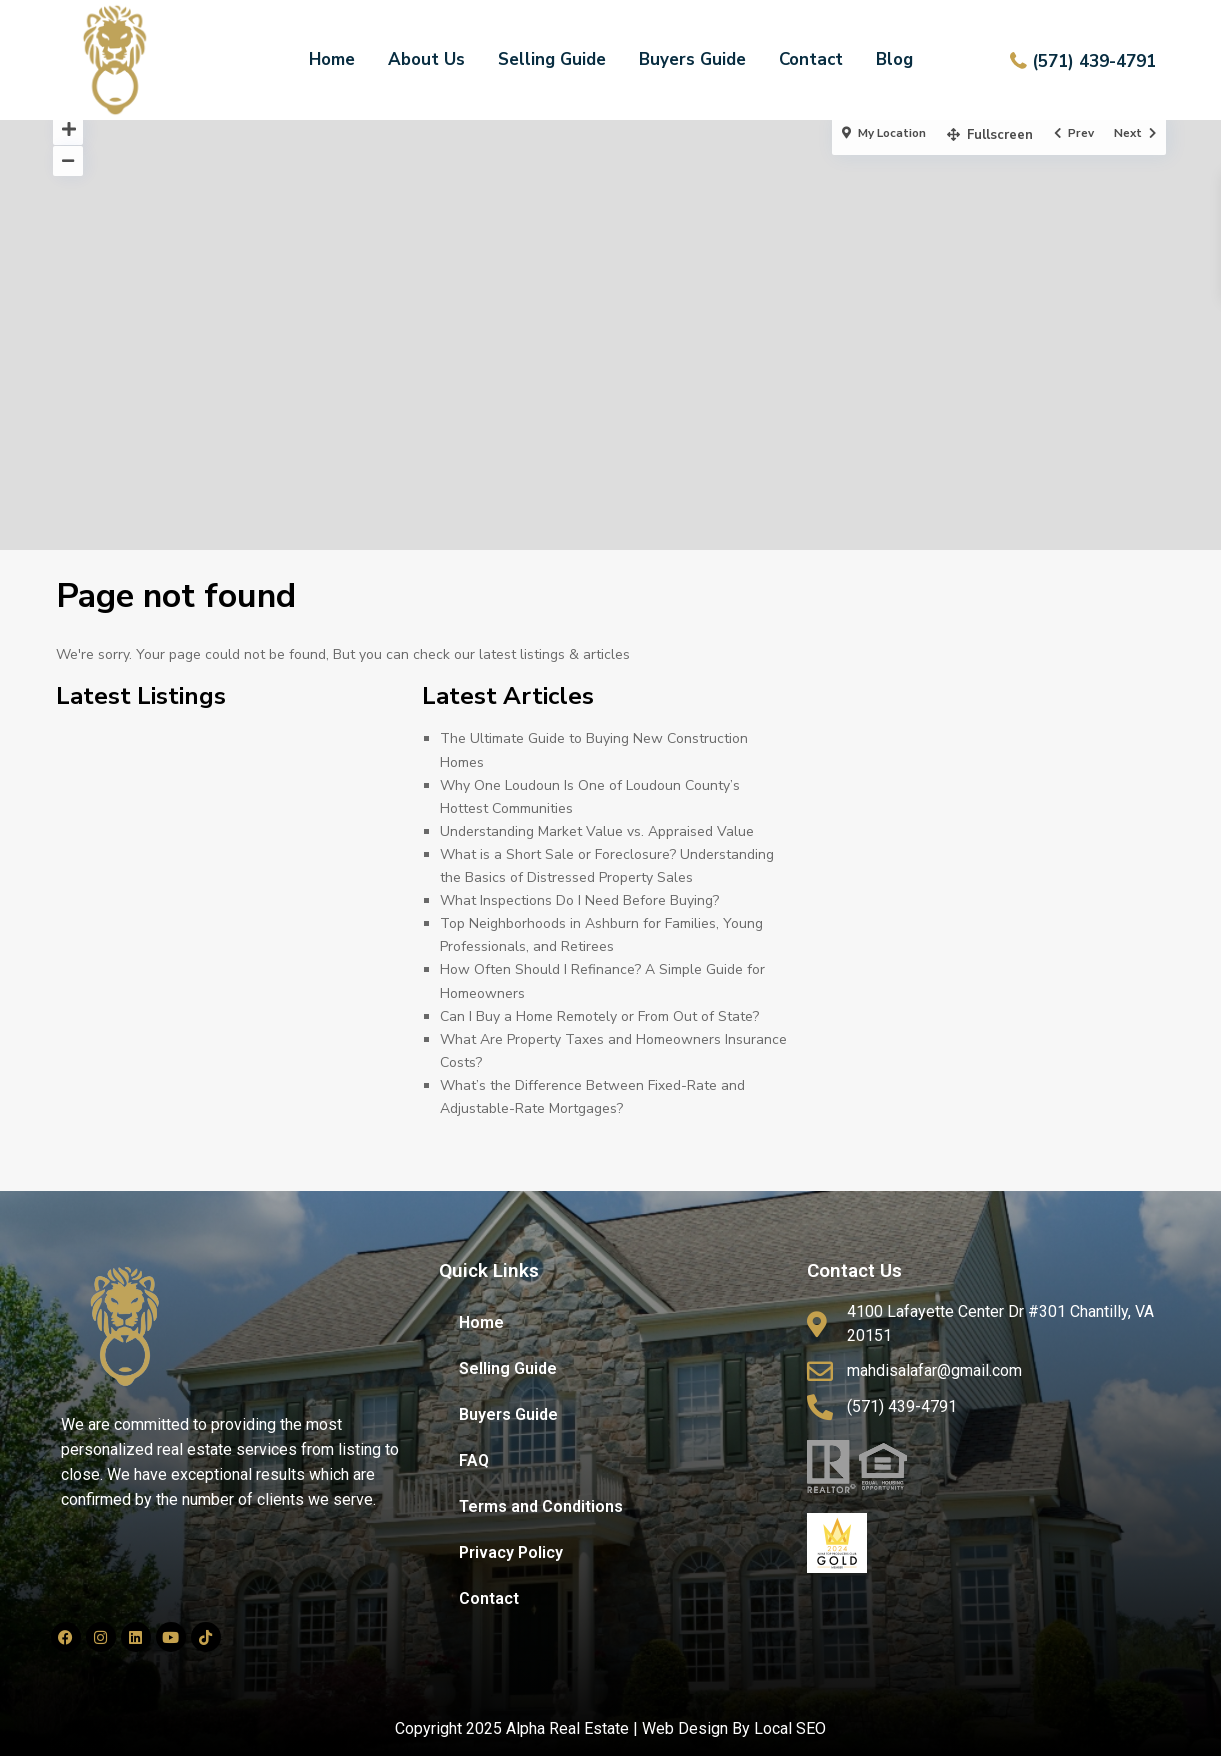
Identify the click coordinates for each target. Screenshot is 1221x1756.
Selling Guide (552, 59)
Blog (894, 59)
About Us (426, 59)
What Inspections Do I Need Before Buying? (579, 900)
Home (332, 59)
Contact (811, 59)
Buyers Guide (692, 59)
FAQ (474, 1460)
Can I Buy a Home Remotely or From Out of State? (599, 1016)
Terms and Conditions (541, 1506)
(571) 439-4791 (1094, 61)
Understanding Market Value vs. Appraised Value (597, 831)
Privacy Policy (511, 1552)
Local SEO (790, 1728)
